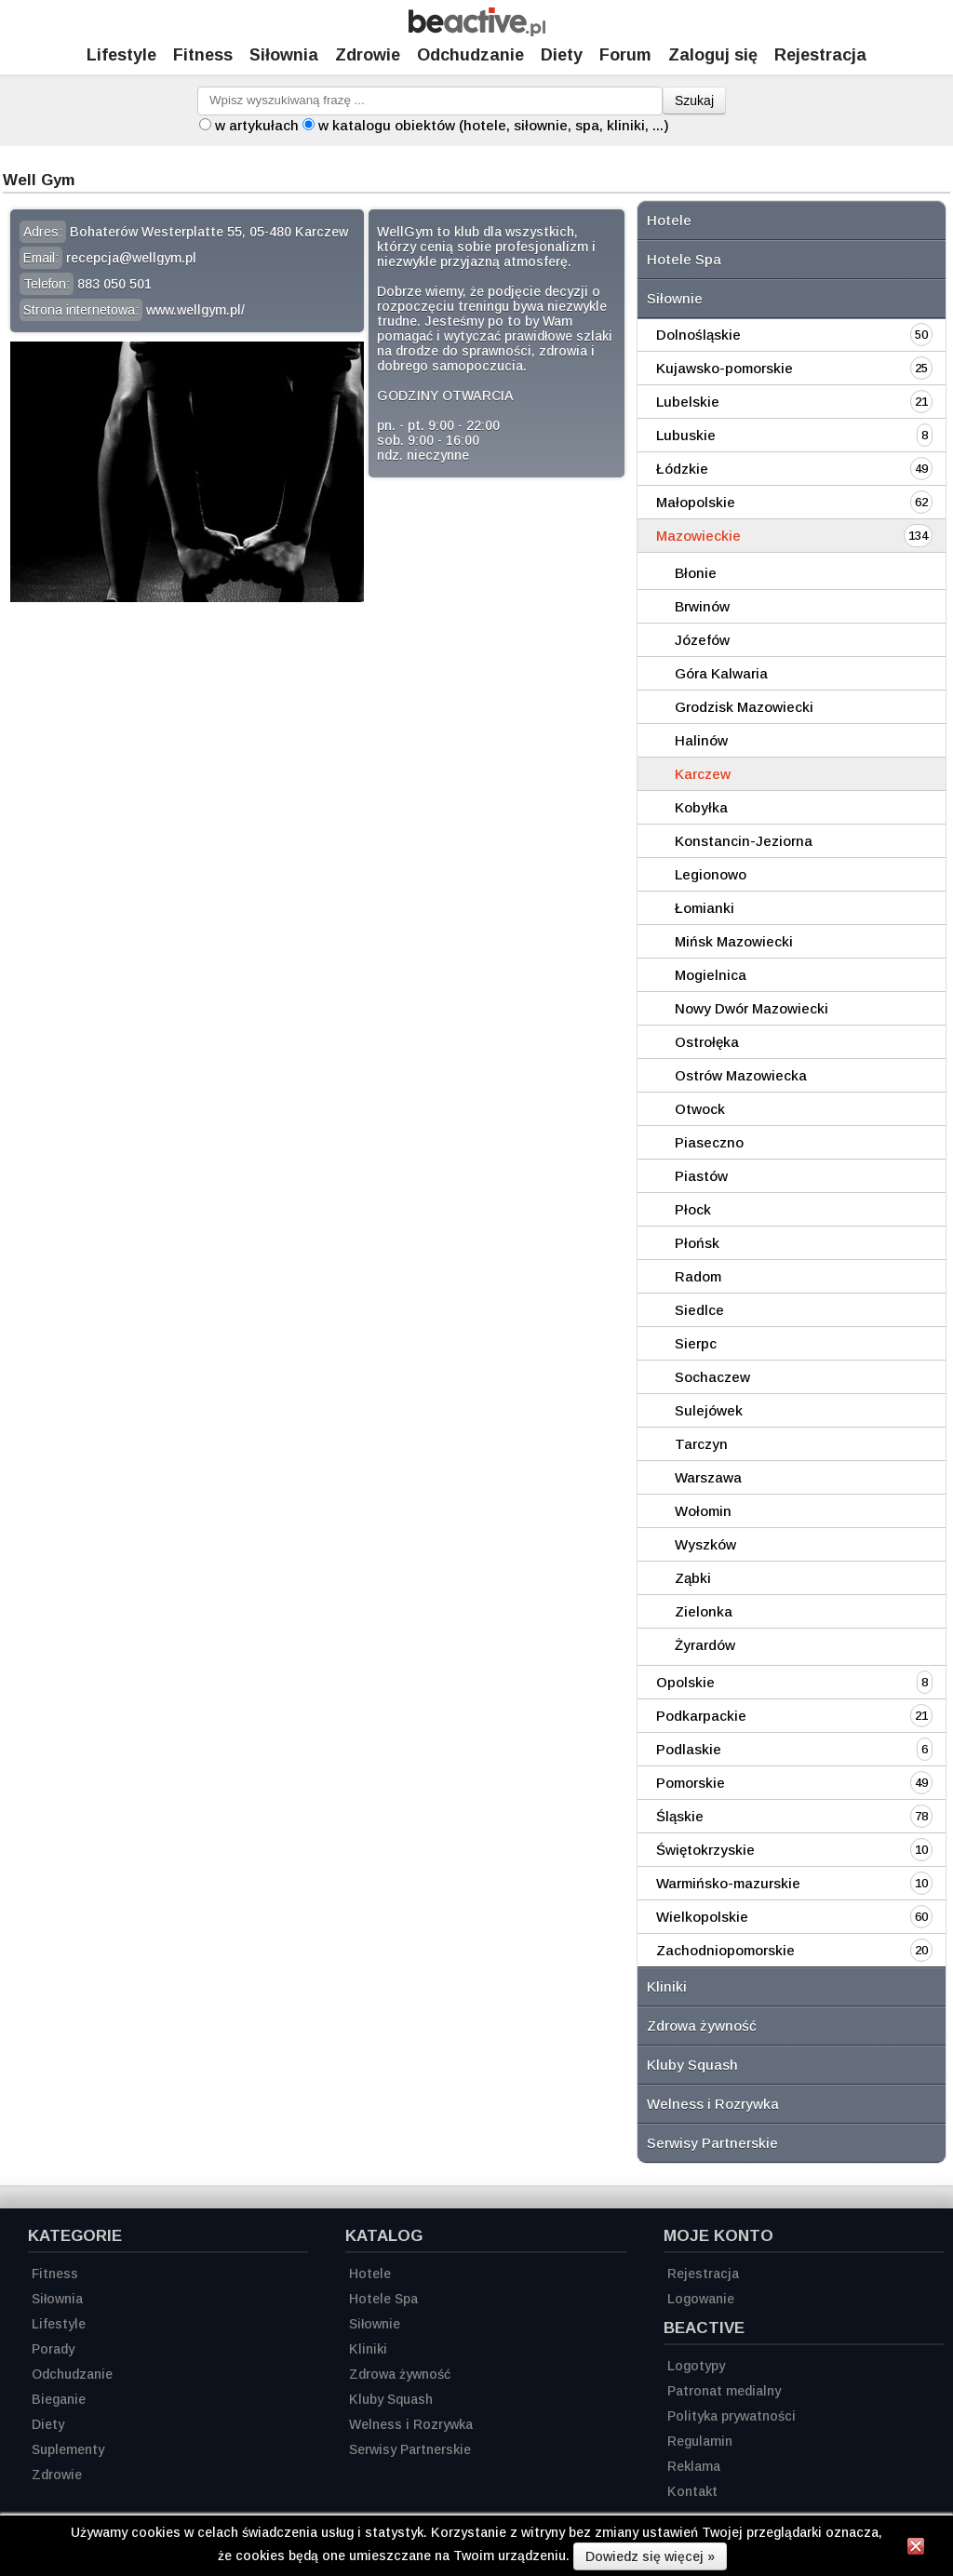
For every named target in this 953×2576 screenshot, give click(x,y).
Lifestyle (121, 55)
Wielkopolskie (702, 1917)
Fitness (203, 55)
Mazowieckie (698, 535)
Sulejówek (709, 1410)
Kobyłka (701, 807)
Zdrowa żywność (702, 2025)
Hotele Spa (684, 259)
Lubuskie (686, 435)
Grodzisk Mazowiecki (744, 707)
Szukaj (694, 100)
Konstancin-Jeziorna (743, 841)
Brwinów (702, 606)
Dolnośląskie (698, 334)
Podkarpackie (701, 1716)
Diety (562, 55)
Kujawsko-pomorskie (724, 368)
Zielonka (703, 1611)
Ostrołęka (707, 1042)
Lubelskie (687, 401)
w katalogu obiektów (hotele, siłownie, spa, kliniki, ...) (493, 125)
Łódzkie (682, 468)
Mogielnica (710, 975)
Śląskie (680, 1816)
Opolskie (685, 1682)
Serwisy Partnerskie (712, 2143)
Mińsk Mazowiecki (734, 941)
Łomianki (704, 908)
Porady (53, 2348)
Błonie (696, 573)
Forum (625, 55)
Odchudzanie (470, 55)
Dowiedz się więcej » (650, 2556)
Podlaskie (688, 1749)
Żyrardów (705, 1645)
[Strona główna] (477, 31)
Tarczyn (701, 1444)
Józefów (702, 640)
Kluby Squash (692, 2065)
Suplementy (68, 2449)
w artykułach (257, 125)
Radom (698, 1276)
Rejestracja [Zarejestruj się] (820, 55)
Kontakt (692, 2491)
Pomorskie (690, 1783)
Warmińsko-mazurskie (728, 1883)
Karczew (703, 774)
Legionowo (710, 874)
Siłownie (675, 298)
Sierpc (696, 1343)
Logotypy (696, 2365)
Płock (693, 1209)
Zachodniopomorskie (725, 1950)
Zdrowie (367, 55)
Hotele (669, 220)
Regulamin (699, 2441)
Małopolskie (695, 502)
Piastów (701, 1176)
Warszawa (708, 1477)
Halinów (701, 740)
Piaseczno (709, 1142)
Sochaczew (712, 1377)
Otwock (700, 1109)
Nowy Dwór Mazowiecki (751, 1008)
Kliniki (667, 1986)
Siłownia (283, 55)
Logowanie (700, 2298)
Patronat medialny (724, 2390)
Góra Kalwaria (721, 673)
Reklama (693, 2466)
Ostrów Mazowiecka (741, 1075)
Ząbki (693, 1578)
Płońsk (697, 1243)
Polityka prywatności (731, 2415)
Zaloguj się (713, 55)
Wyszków (705, 1544)
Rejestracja (703, 2273)
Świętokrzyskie (705, 1850)
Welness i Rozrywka (713, 2104)
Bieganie (59, 2399)
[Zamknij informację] (916, 2549)
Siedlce (699, 1310)
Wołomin (703, 1511)
